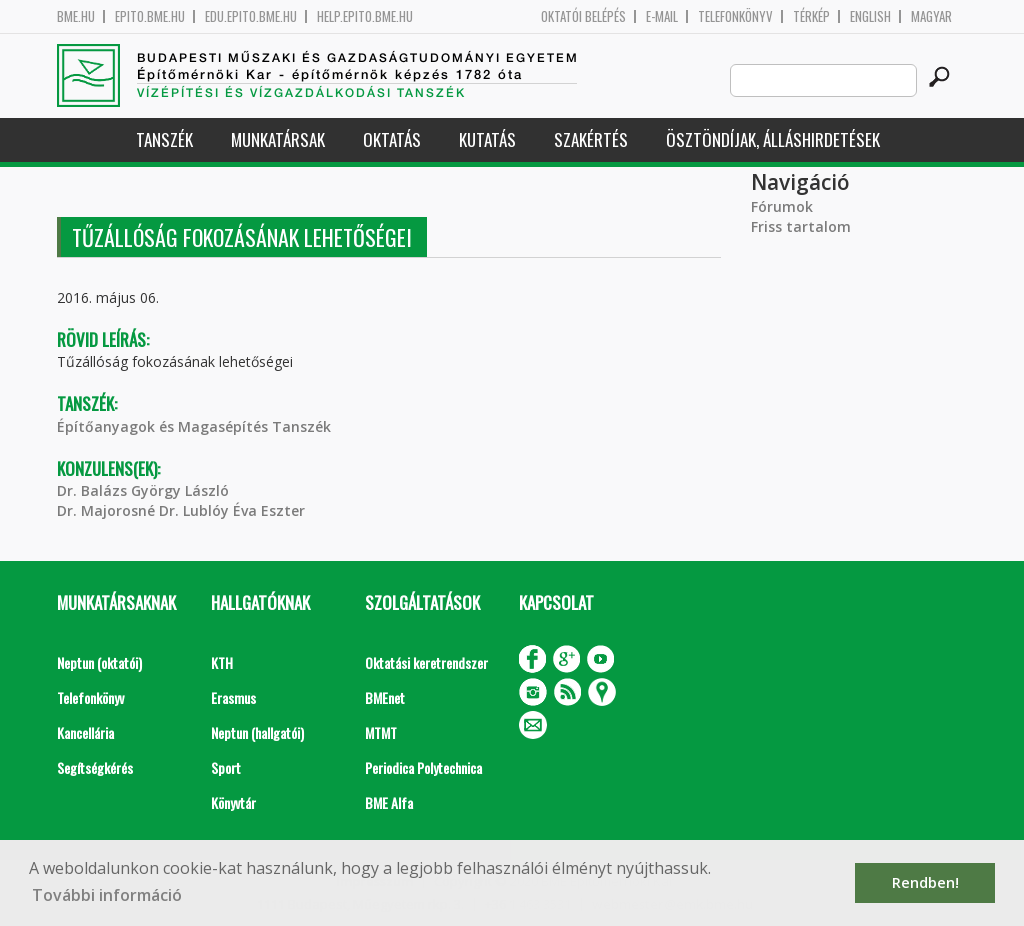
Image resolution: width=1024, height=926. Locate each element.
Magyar (931, 16)
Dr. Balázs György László (143, 490)
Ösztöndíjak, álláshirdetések (773, 139)
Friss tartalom (801, 226)
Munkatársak (278, 139)
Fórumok (782, 206)
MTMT (381, 732)
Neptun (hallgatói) (257, 732)
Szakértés (591, 139)
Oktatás (392, 139)
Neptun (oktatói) (99, 662)
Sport (226, 767)
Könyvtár (233, 802)
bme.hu (76, 16)
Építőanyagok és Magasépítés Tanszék (194, 426)
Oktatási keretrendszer (426, 662)
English (870, 16)
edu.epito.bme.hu (251, 16)
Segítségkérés (95, 767)
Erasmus (233, 697)
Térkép (811, 16)
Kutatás (487, 139)
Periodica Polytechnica (423, 767)
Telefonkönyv (735, 16)
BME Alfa (389, 802)
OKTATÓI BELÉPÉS (583, 16)
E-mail (662, 16)
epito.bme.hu (150, 16)
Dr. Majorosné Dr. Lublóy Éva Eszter (181, 510)
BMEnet (385, 697)
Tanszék (164, 139)
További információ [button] (107, 895)
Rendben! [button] (925, 882)
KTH (222, 662)
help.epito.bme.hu (365, 16)
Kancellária (85, 732)
